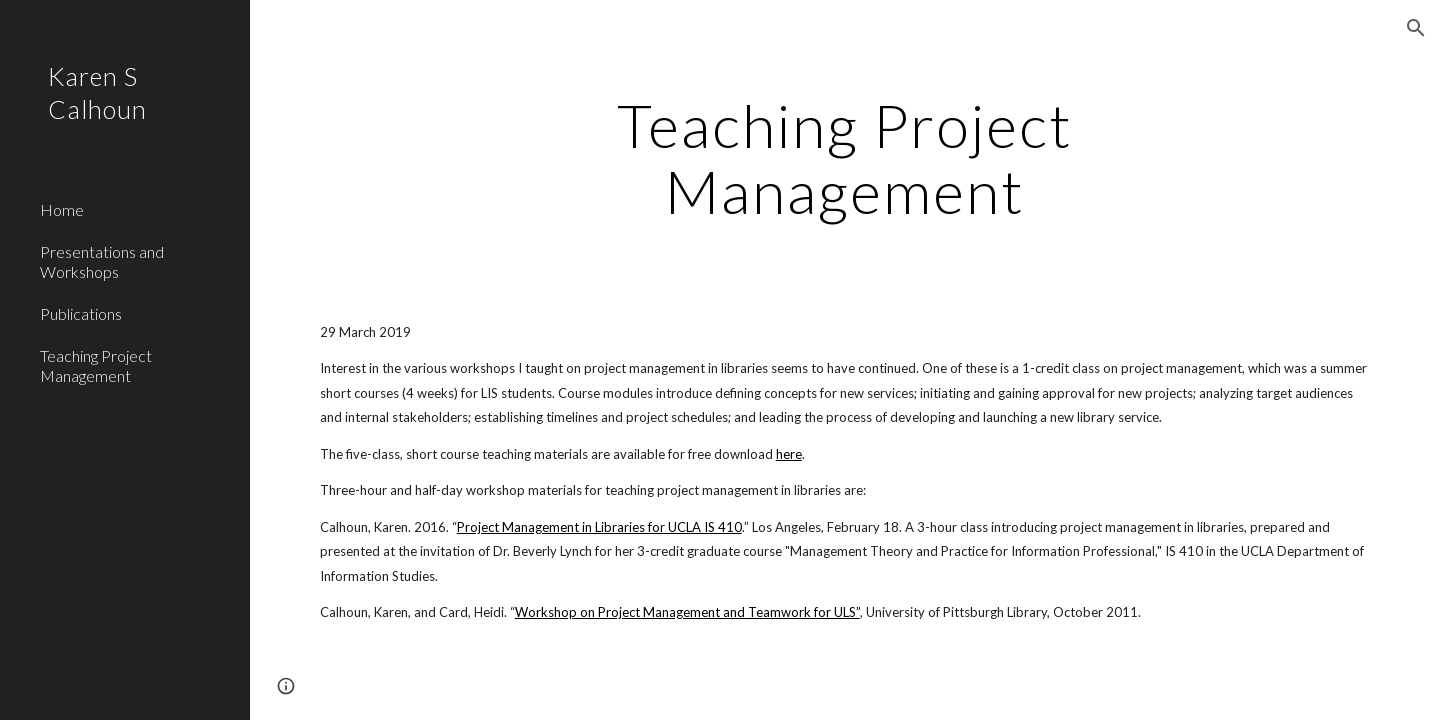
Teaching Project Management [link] (96, 365)
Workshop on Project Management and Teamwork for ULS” (687, 612)
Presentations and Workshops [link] (102, 261)
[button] (1416, 28)
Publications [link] (81, 313)
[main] (845, 158)
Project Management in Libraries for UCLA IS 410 (599, 527)
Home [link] (62, 209)
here (789, 454)
